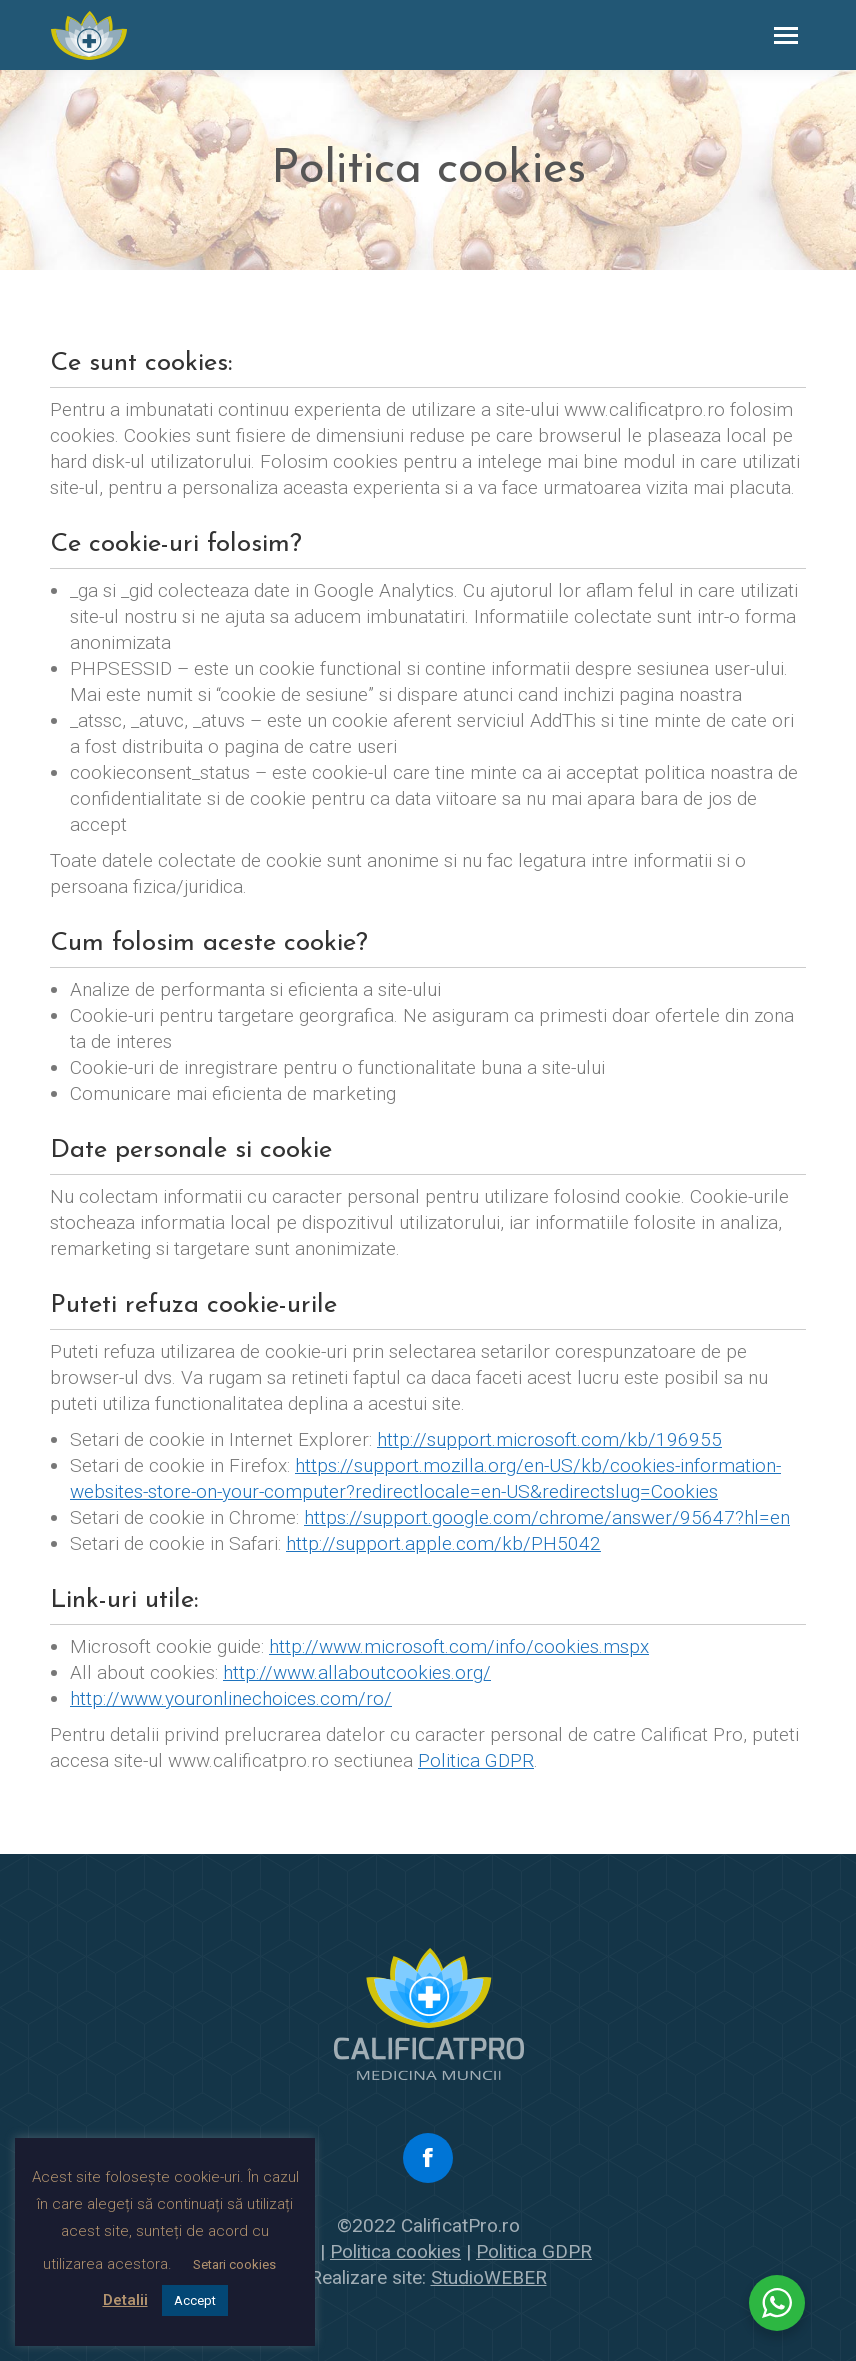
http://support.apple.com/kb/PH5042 (443, 1543)
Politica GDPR (476, 1760)
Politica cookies (395, 2251)
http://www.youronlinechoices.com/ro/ (231, 1698)
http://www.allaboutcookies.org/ (357, 1672)
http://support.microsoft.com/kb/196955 (549, 1439)
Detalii (125, 2300)
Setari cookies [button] (234, 2264)
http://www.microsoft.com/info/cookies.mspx (459, 1646)
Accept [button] (195, 2300)
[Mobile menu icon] (786, 35)
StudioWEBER (489, 2277)
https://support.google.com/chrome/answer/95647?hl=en (547, 1517)
